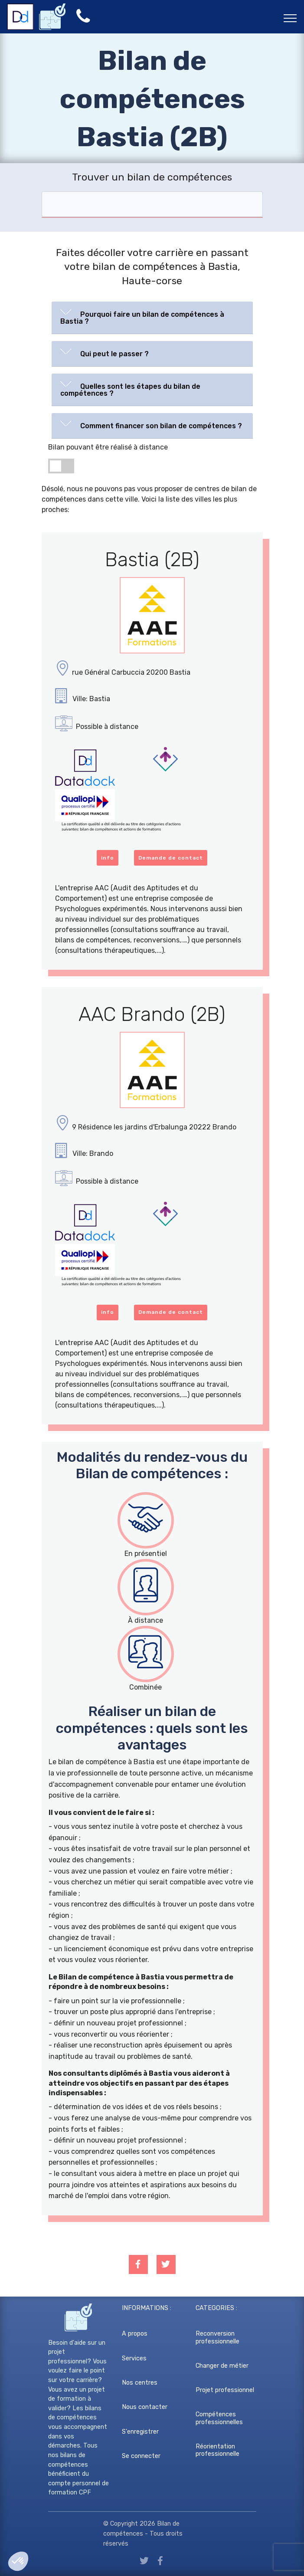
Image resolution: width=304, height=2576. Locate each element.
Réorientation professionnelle (217, 2450)
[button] (152, 316)
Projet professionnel (225, 2390)
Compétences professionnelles (219, 2418)
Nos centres (139, 2382)
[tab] (152, 318)
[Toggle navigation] (290, 18)
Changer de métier (222, 2365)
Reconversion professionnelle (217, 2337)
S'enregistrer (140, 2431)
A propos (134, 2333)
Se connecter (141, 2456)
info (107, 858)
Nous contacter (144, 2407)
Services (134, 2358)
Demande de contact (170, 858)
